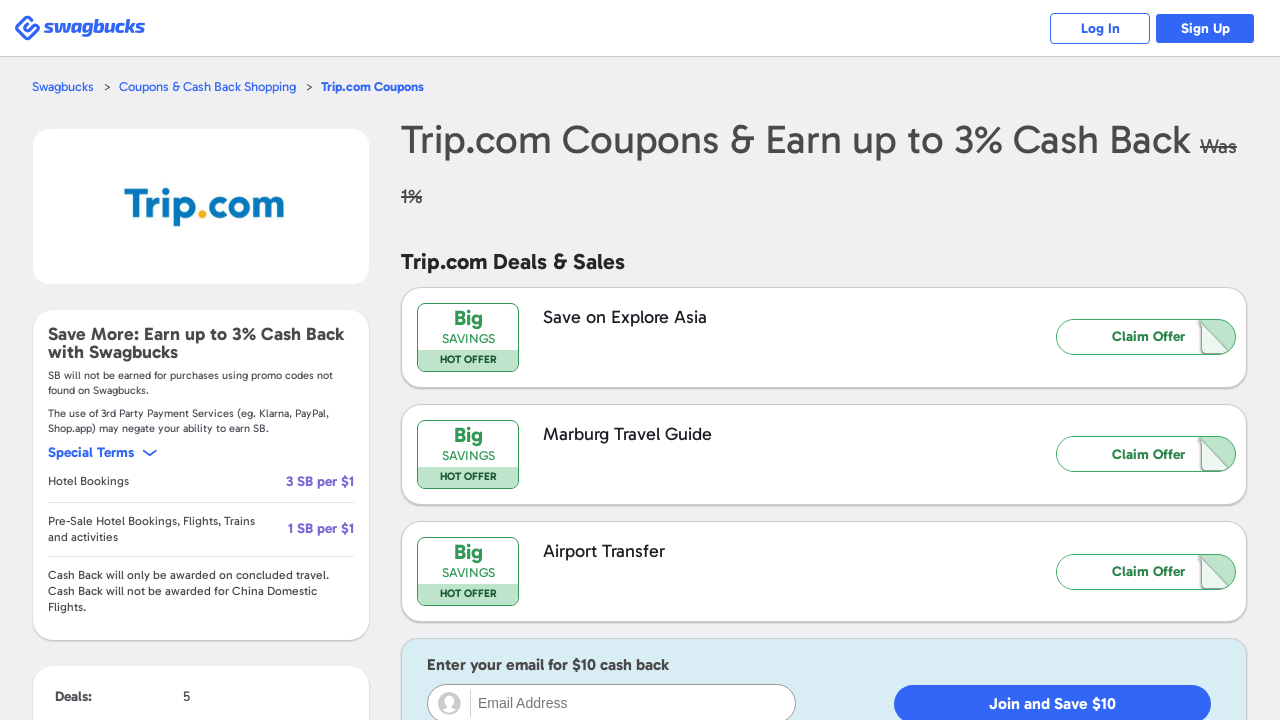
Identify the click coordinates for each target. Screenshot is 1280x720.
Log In (1100, 28)
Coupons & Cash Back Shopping (207, 86)
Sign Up (1205, 28)
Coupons (372, 86)
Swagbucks (63, 86)
